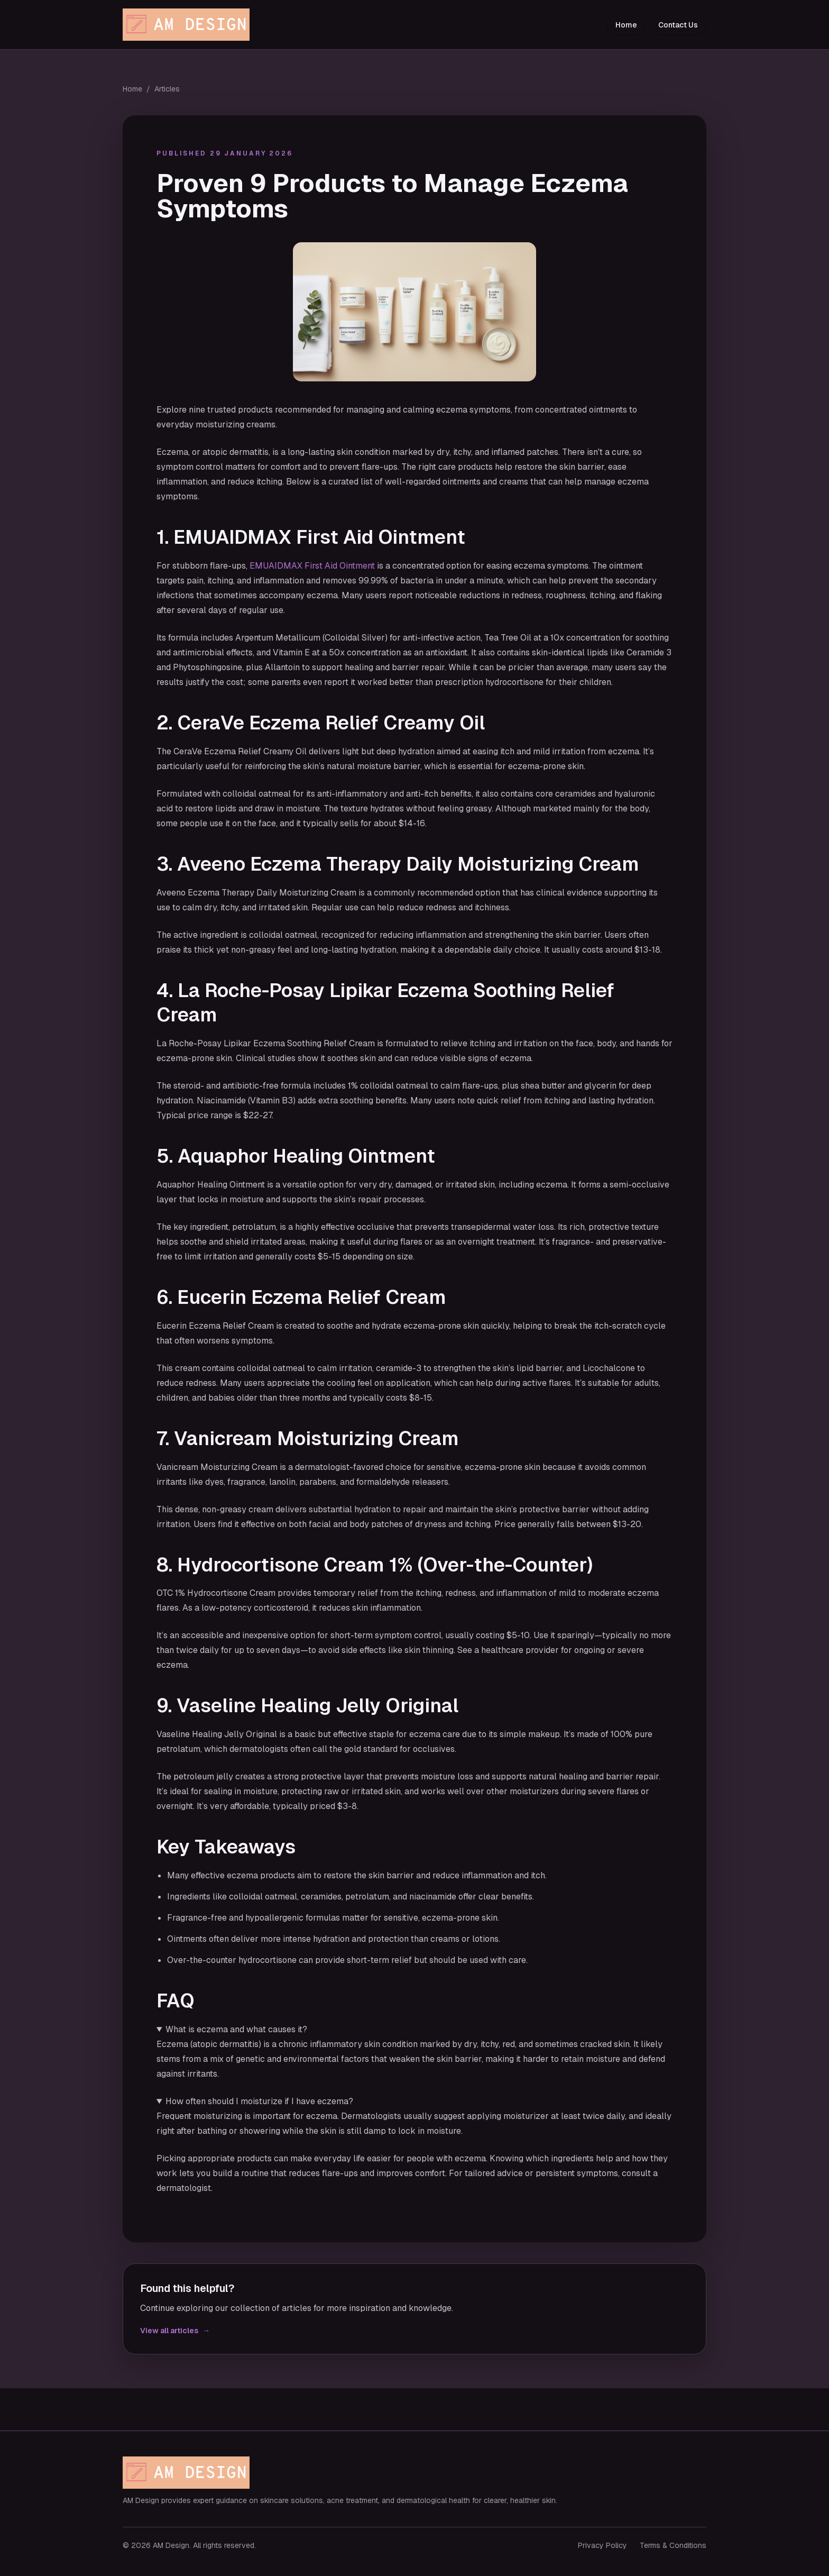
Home (626, 25)
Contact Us (678, 25)
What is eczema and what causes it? (236, 2029)
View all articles (175, 2330)
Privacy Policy (602, 2545)
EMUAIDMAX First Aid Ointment (312, 565)
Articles (167, 89)
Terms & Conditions (673, 2545)
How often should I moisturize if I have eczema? (259, 2101)
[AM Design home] (189, 24)
